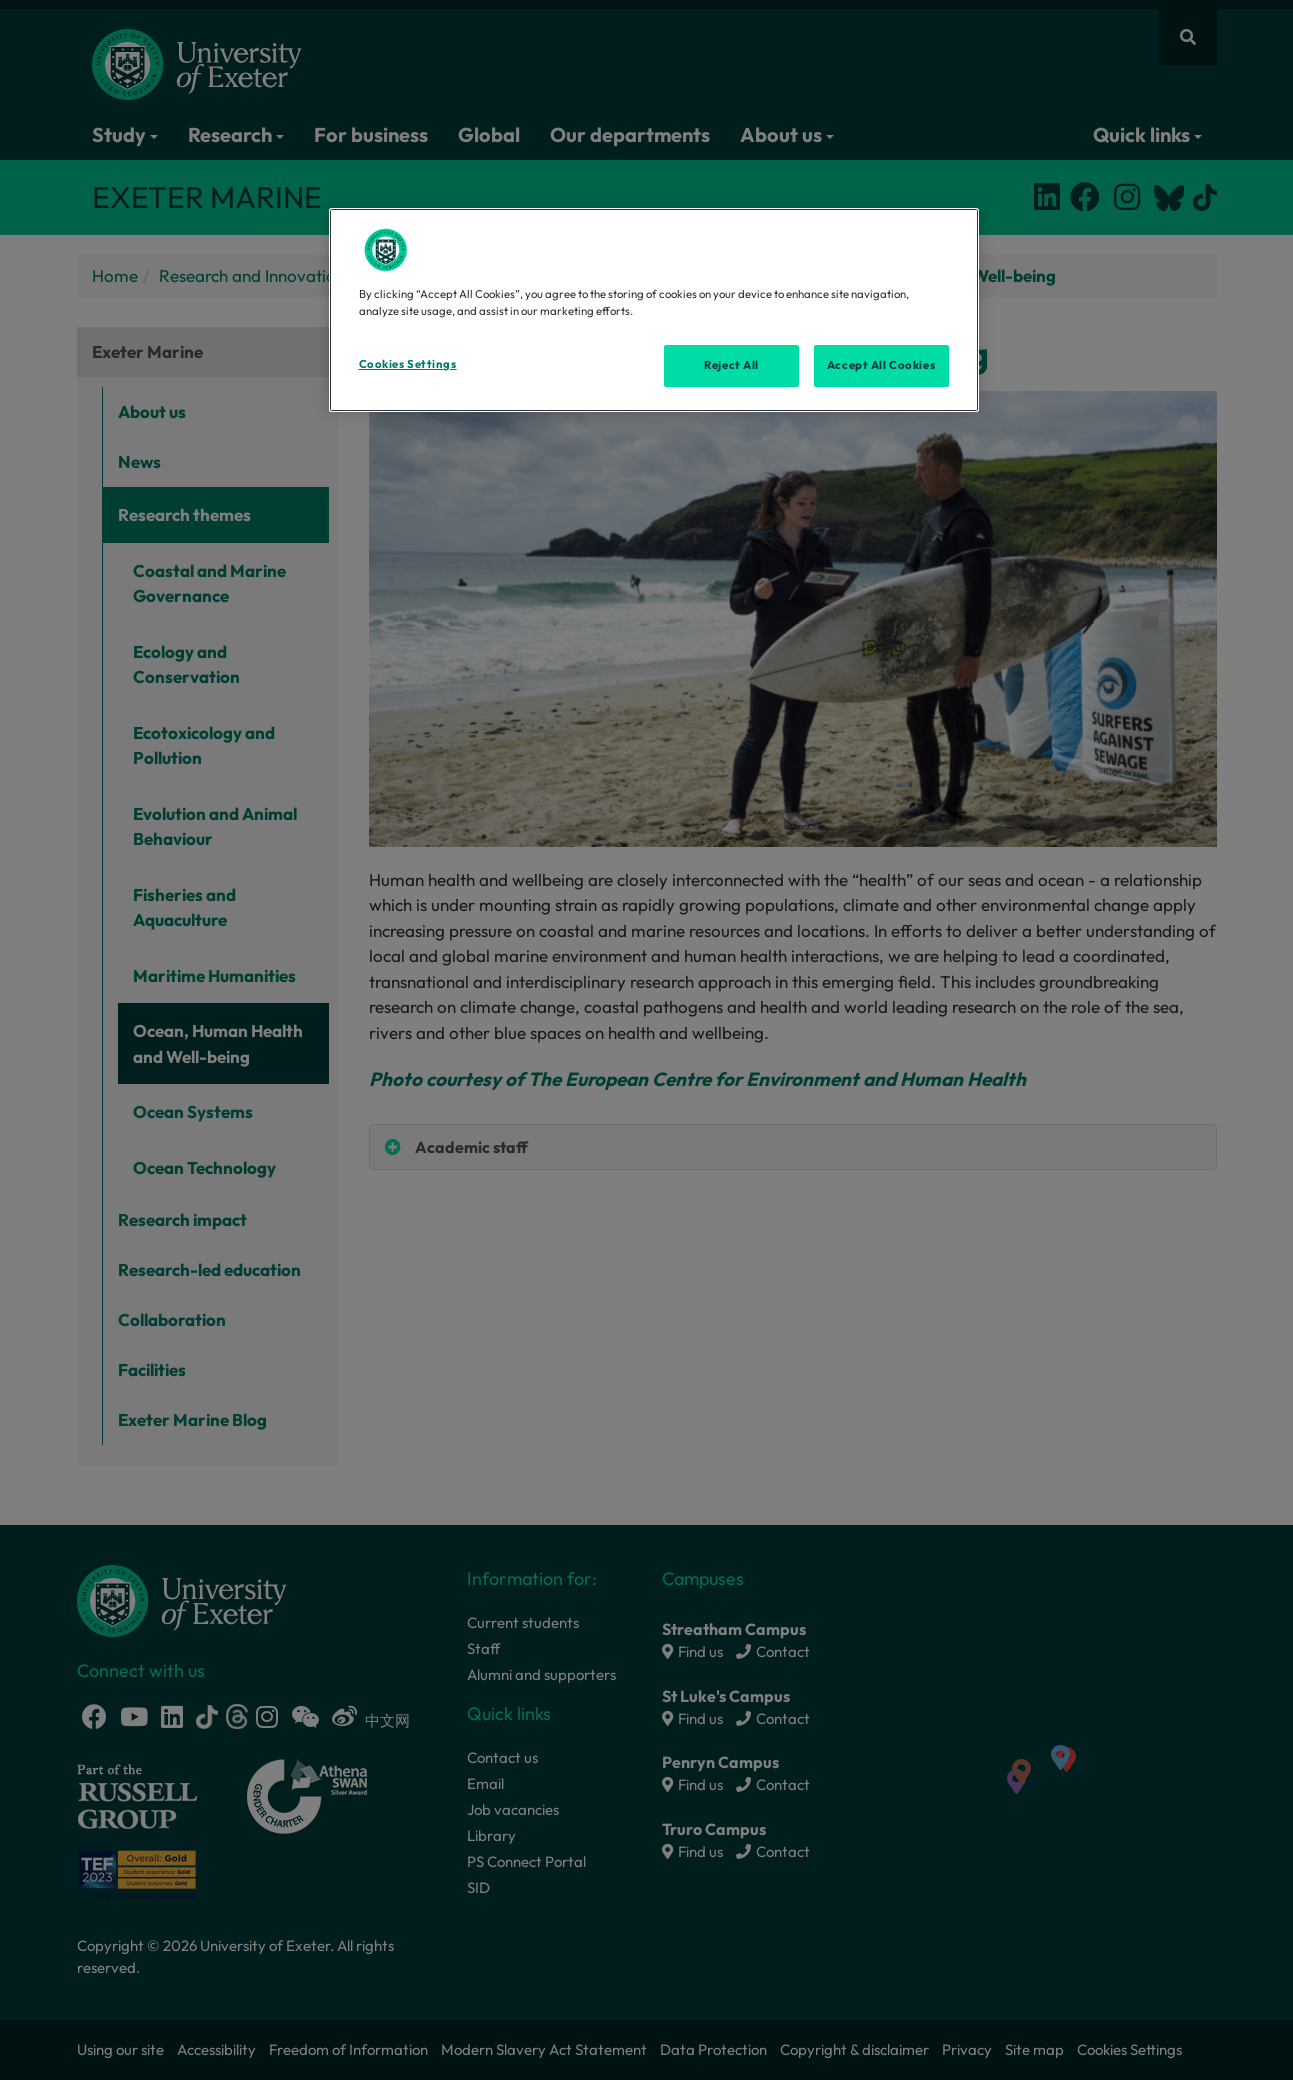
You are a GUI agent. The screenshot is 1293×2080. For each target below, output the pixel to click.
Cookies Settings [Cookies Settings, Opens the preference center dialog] (408, 364)
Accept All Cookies (881, 365)
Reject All (731, 365)
